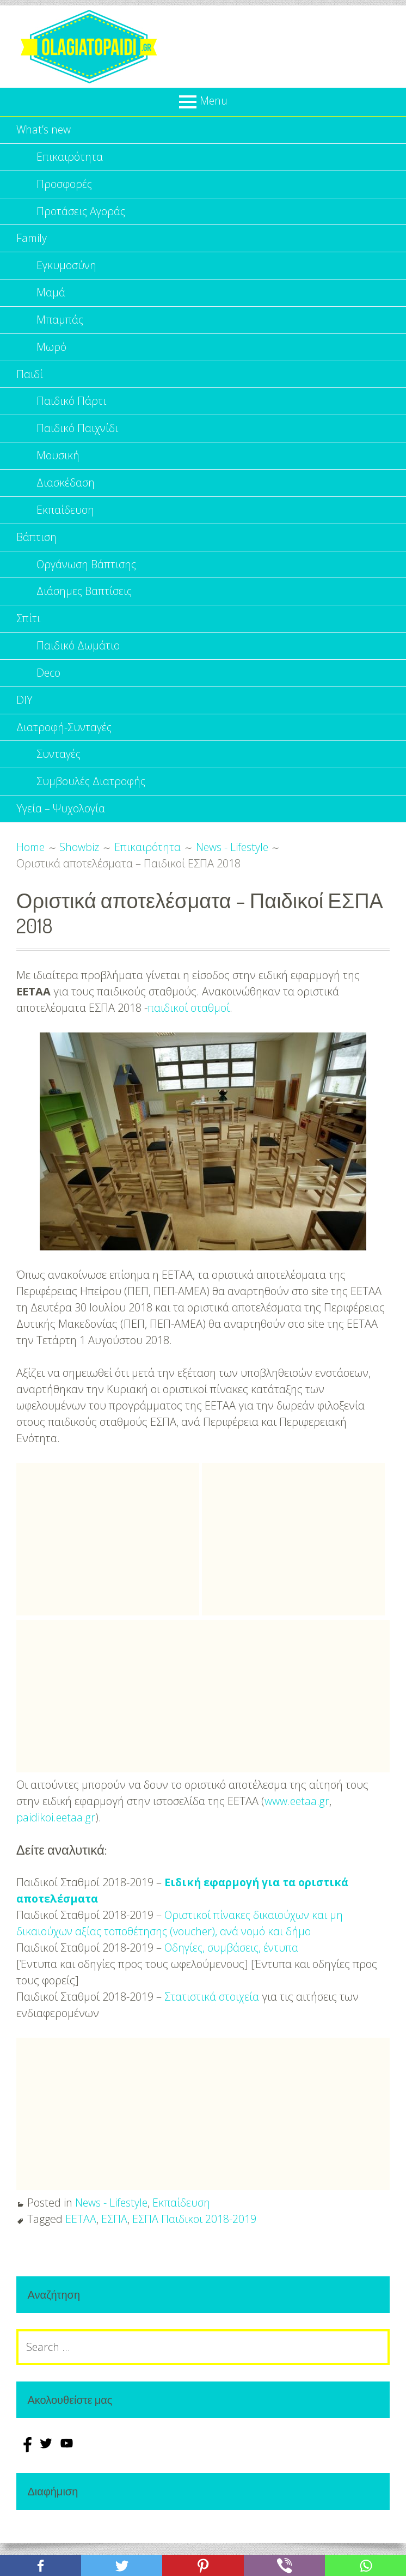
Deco (48, 685)
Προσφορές (64, 185)
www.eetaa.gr (297, 1817)
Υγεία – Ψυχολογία (61, 824)
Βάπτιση (36, 546)
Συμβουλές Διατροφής (91, 796)
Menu (213, 100)
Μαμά (50, 296)
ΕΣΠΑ (114, 2235)
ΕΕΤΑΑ (80, 2235)
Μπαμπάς (60, 324)
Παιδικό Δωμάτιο (78, 658)
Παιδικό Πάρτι (71, 407)
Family (32, 241)
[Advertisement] (107, 1555)
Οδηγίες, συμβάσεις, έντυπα (232, 1964)
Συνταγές (59, 769)
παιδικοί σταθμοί (188, 1024)
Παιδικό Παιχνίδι (77, 435)
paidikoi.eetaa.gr (56, 1833)
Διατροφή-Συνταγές (64, 741)
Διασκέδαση (65, 491)
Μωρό (51, 352)
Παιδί (29, 380)
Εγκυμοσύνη (66, 269)
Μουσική (57, 463)
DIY (24, 713)
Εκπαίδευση (65, 519)
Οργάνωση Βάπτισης (87, 574)
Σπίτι (28, 630)
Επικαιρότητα (69, 157)
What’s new (44, 130)
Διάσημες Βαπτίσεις (84, 602)
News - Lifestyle (112, 2219)
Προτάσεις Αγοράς (81, 213)
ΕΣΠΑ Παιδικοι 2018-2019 (194, 2235)
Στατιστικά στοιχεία (211, 2013)
